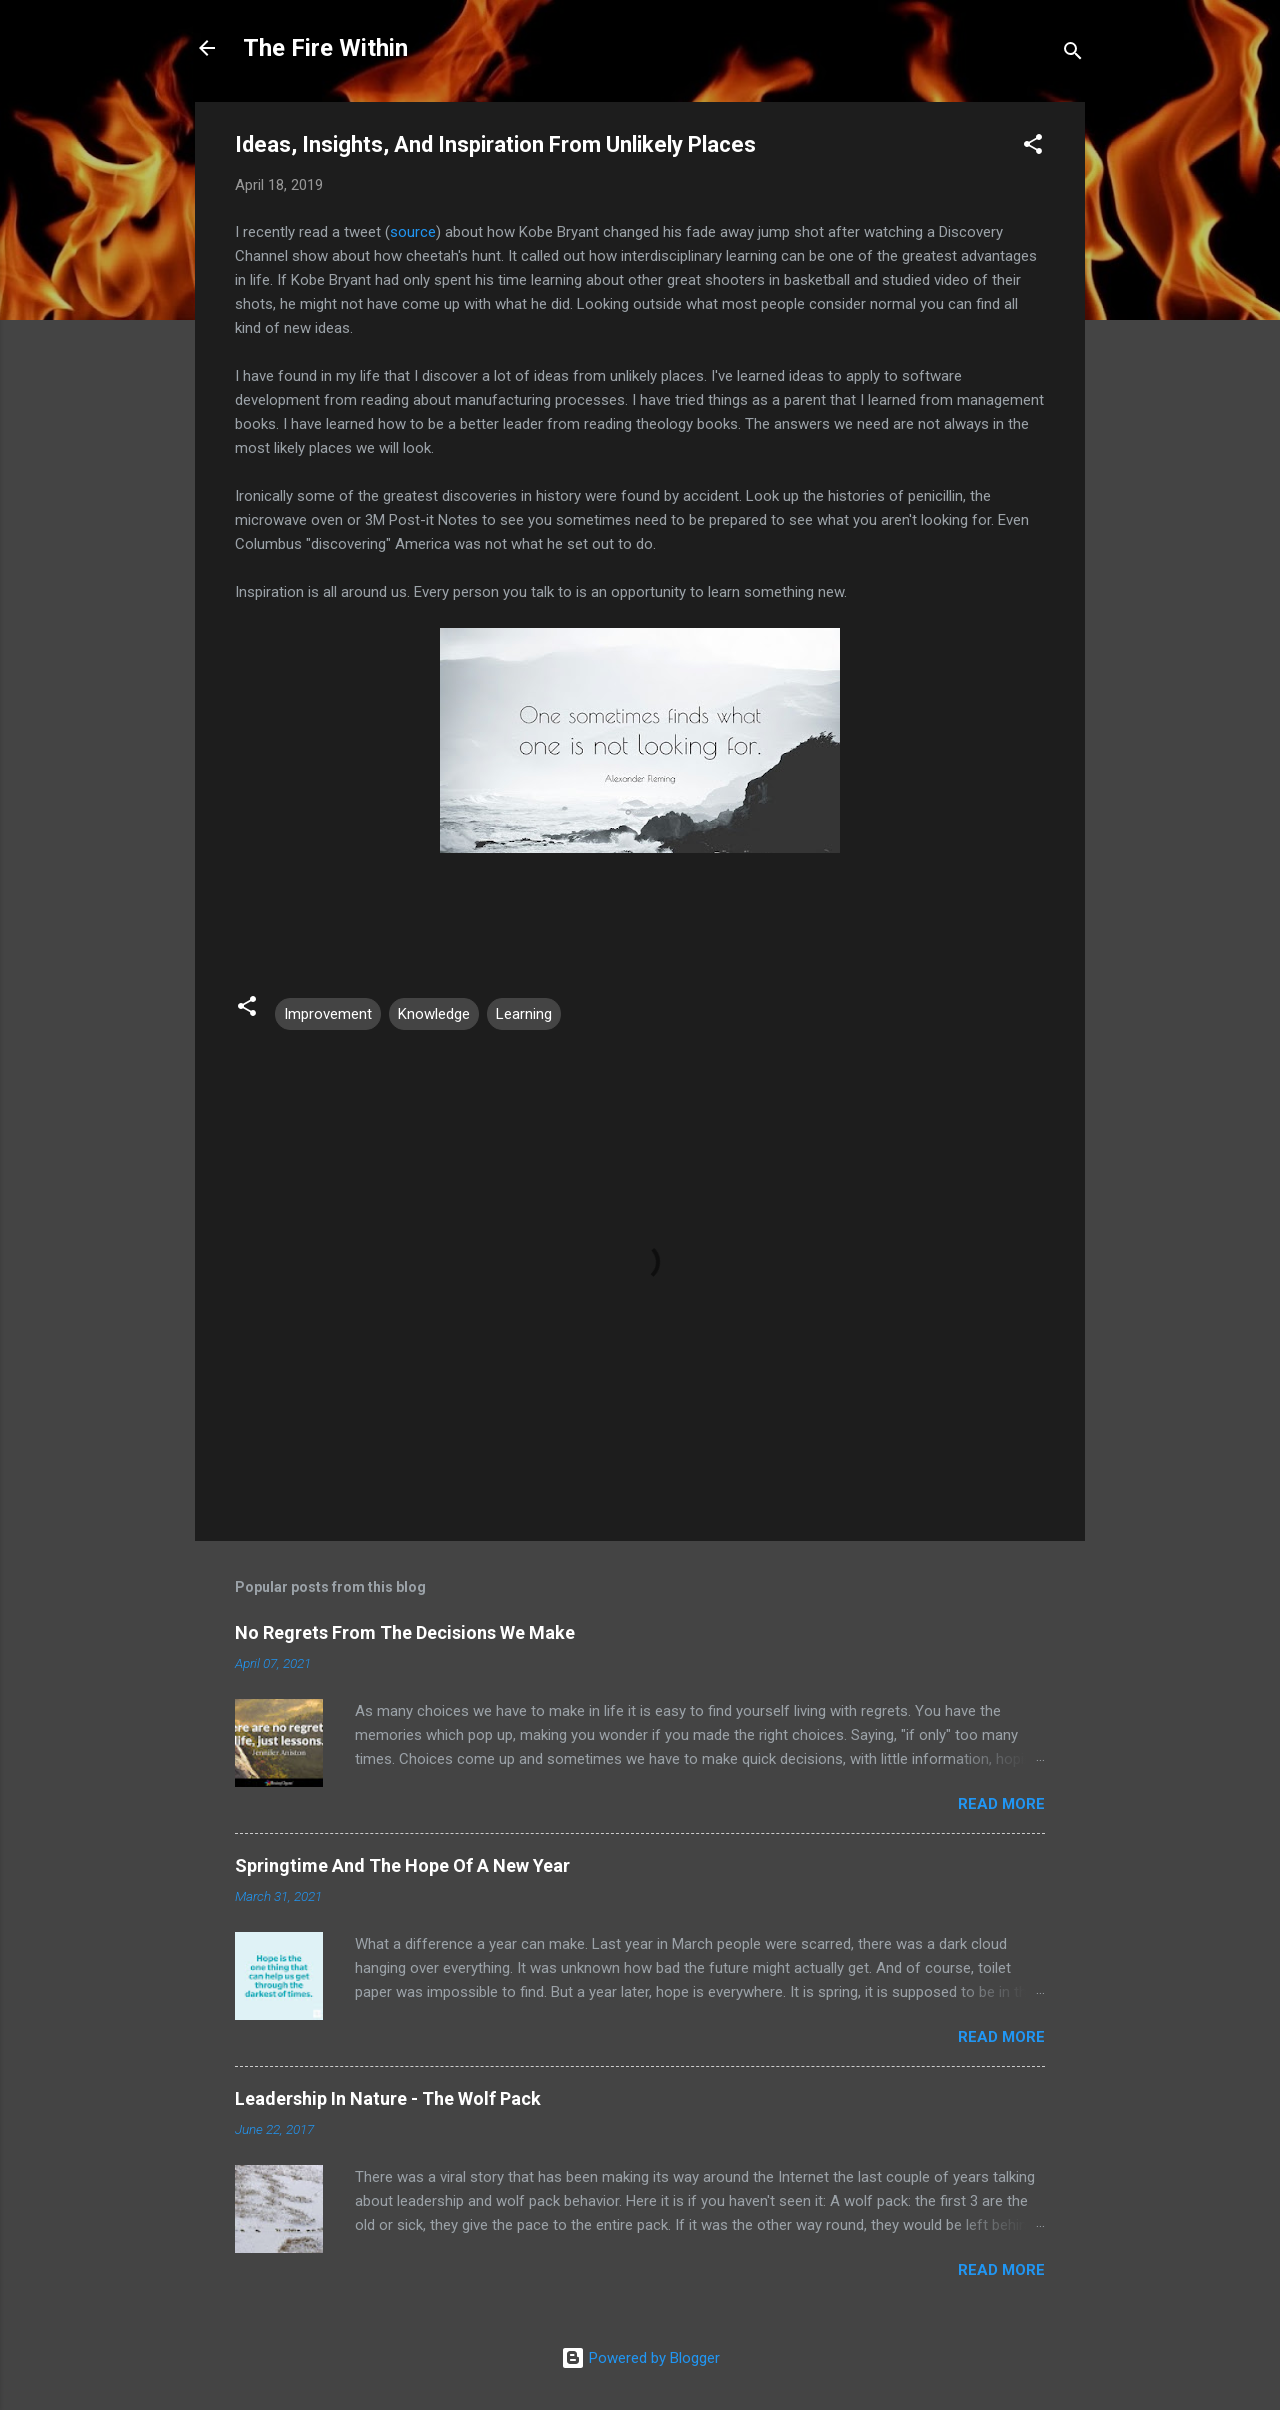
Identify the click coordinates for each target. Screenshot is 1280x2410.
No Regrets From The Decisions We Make (405, 1632)
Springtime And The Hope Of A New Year (402, 1865)
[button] (1033, 147)
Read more (1001, 1804)
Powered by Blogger (640, 2358)
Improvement (328, 1014)
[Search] (1073, 54)
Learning (524, 1014)
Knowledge (434, 1014)
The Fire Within (325, 48)
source (413, 232)
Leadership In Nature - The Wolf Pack (388, 2098)
